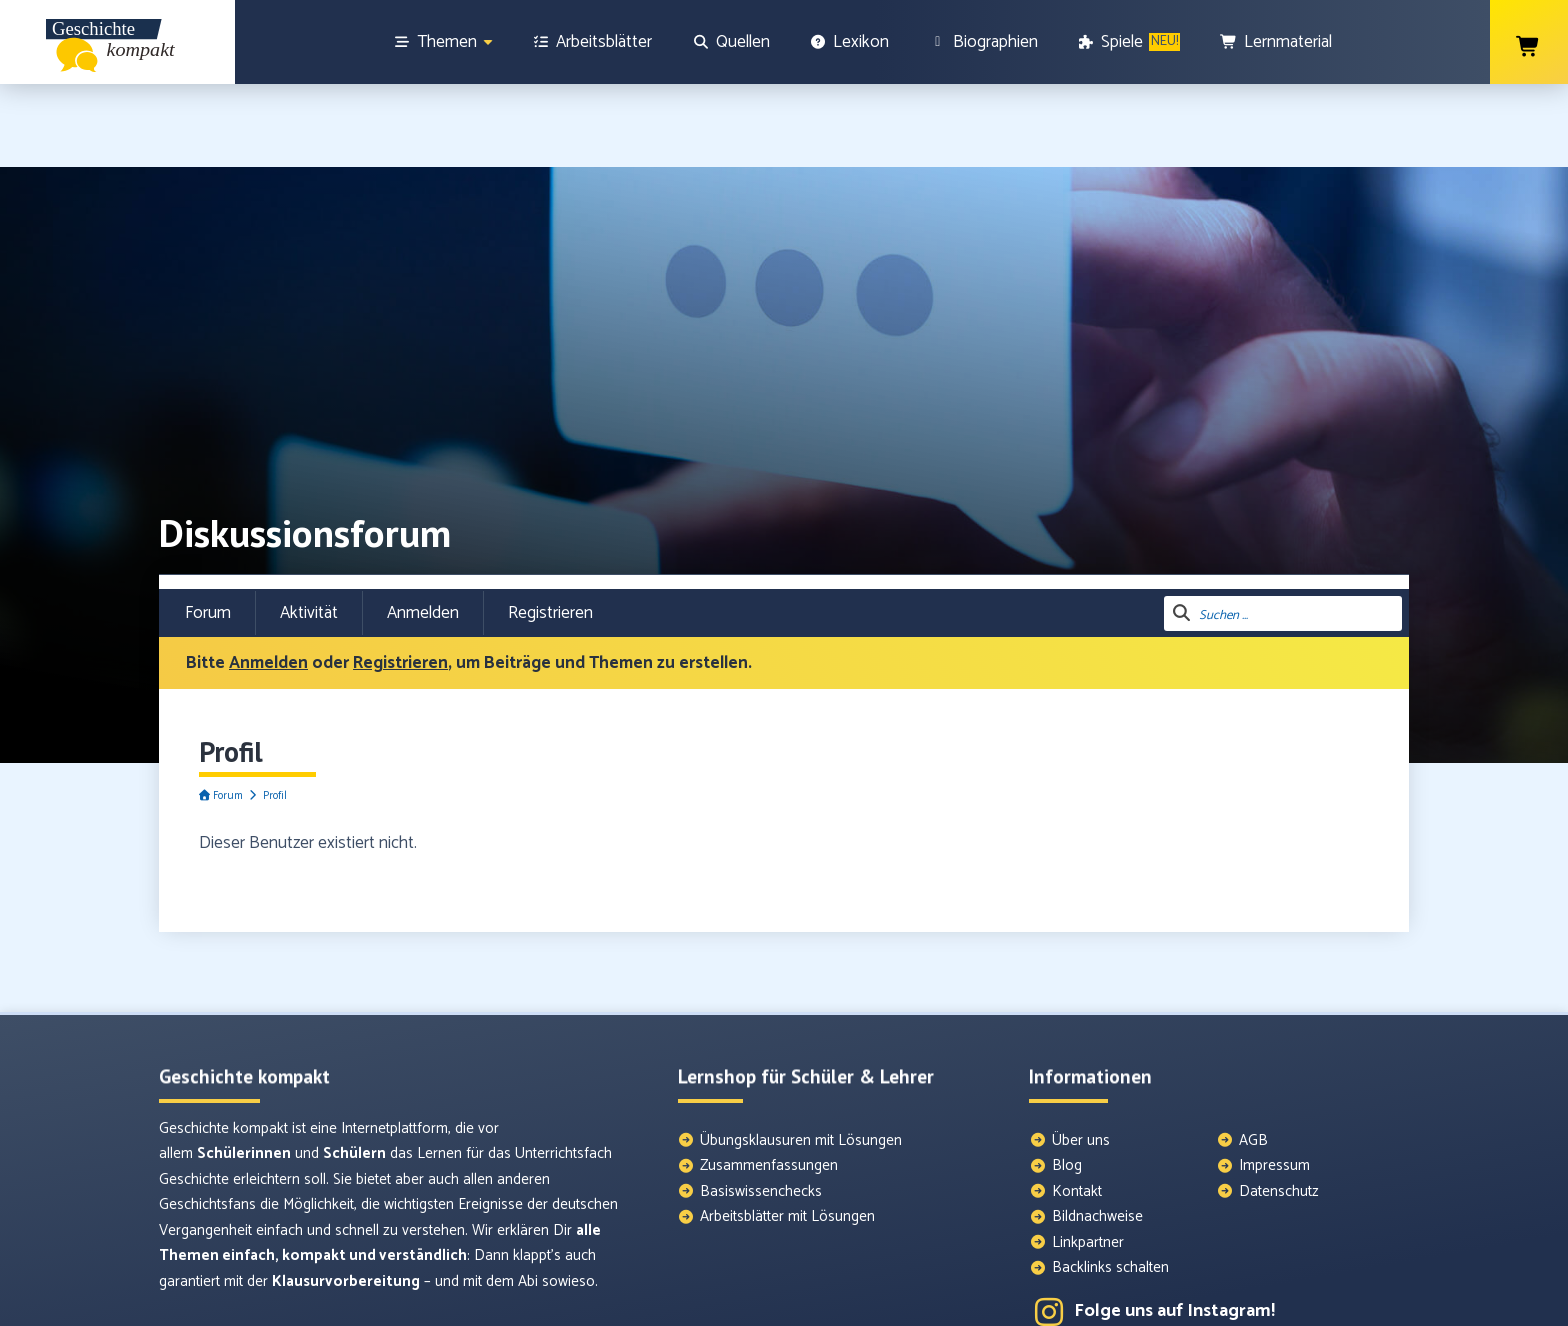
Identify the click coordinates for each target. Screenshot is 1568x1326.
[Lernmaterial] (1276, 42)
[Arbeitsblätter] (593, 42)
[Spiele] (1129, 42)
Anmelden (423, 530)
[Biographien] (983, 42)
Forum (208, 530)
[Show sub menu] (488, 42)
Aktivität (309, 530)
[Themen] (443, 42)
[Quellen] (731, 42)
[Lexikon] (850, 42)
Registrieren (550, 530)
